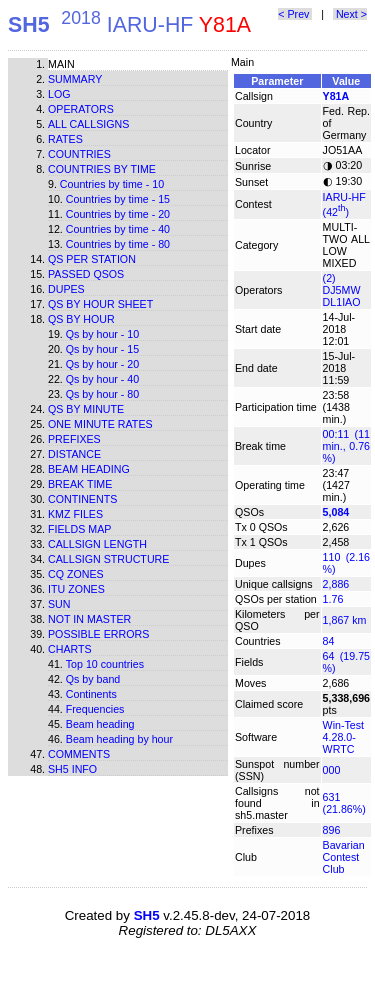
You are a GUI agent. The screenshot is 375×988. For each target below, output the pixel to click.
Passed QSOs (86, 274)
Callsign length (97, 544)
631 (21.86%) (344, 803)
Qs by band (93, 679)
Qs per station (92, 259)
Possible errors (98, 634)
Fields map (79, 529)
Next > (350, 14)
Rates (65, 139)
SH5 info (72, 769)
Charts (70, 649)
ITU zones (76, 589)
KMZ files (75, 514)
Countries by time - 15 (118, 199)
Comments (79, 754)
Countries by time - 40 (118, 229)
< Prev (295, 14)
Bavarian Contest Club (344, 857)
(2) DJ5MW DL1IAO (342, 290)
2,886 (336, 584)
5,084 (336, 512)
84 (329, 641)
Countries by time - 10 (112, 184)
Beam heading (89, 469)
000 (332, 770)
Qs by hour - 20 (102, 364)
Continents (82, 499)
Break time (80, 484)
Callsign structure (108, 559)
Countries (79, 154)
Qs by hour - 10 (102, 334)
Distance (74, 454)
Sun (59, 604)
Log (59, 94)
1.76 (333, 599)
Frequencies (95, 709)
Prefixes (74, 439)
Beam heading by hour (119, 739)
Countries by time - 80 (118, 244)
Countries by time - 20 (118, 214)
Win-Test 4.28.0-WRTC (343, 737)
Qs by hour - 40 (102, 379)
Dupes (66, 289)
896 (332, 830)
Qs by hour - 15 (102, 349)
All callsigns (88, 124)
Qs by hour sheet (100, 304)
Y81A (336, 96)
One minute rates (100, 424)
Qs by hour (81, 319)
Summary (75, 79)
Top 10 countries (105, 664)
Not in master (89, 619)
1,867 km (345, 620)
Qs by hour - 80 (102, 394)
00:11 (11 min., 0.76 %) (346, 446)
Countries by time (102, 169)
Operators (81, 109)
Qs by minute (86, 409)
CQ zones (76, 574)
